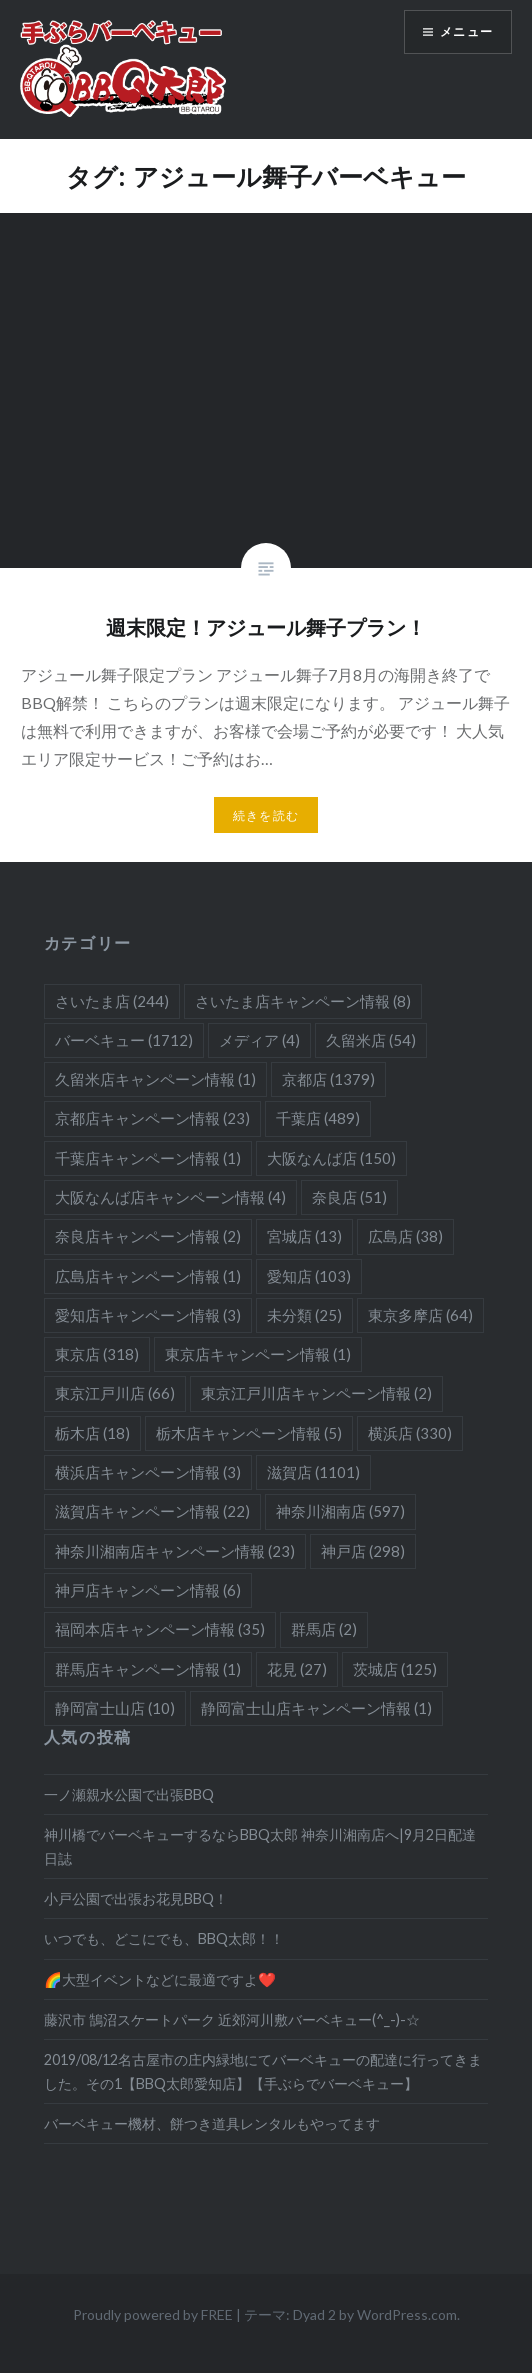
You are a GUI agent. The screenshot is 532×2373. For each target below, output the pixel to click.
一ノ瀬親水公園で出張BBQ (129, 1794)
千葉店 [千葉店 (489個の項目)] (318, 1118)
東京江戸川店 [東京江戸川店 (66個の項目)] (115, 1393)
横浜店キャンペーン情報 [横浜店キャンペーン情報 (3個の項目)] (148, 1472)
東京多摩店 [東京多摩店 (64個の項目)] (420, 1315)
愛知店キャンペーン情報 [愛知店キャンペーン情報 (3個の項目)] (148, 1315)
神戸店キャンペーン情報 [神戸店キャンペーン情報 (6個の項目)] (148, 1590)
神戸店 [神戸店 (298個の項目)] (363, 1551)
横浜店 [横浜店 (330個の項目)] (410, 1433)
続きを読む (266, 815)
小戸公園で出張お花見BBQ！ (136, 1898)
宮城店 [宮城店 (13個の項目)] (304, 1236)
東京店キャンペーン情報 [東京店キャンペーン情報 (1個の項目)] (258, 1354)
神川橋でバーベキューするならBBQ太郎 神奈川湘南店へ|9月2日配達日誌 (260, 1846)
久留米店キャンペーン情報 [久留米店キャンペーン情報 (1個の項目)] (155, 1079)
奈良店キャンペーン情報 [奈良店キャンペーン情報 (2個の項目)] (148, 1236)
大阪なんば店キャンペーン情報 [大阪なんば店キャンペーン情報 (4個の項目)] (170, 1197)
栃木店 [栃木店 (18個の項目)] (92, 1433)
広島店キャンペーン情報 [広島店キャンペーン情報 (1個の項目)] (148, 1276)
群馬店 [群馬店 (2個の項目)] (324, 1629)
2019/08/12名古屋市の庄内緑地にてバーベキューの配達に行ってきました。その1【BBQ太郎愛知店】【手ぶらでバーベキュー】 (263, 2071)
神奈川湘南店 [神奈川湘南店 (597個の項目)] (340, 1511)
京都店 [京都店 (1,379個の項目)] (328, 1079)
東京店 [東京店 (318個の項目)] (97, 1354)
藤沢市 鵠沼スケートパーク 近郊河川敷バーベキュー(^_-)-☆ (232, 2019)
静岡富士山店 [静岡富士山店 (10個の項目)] (115, 1708)
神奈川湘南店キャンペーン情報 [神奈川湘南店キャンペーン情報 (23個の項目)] (175, 1551)
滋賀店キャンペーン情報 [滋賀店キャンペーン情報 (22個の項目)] (152, 1511)
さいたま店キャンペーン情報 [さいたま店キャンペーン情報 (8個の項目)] (303, 1001)
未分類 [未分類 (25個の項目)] (304, 1315)
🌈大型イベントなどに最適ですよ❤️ (160, 1979)
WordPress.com (407, 2314)
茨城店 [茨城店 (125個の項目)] (395, 1669)
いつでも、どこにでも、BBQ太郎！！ (164, 1938)
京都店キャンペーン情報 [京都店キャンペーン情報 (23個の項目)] (152, 1118)
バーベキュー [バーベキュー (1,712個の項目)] (124, 1040)
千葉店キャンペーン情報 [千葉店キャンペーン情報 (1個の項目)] (148, 1158)
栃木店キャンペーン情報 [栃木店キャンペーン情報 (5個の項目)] (249, 1433)
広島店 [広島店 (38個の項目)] (405, 1236)
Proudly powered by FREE (153, 2314)
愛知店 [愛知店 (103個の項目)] (309, 1276)
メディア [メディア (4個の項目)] (259, 1040)
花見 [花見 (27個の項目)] (297, 1669)
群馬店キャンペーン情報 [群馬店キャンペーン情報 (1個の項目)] (148, 1669)
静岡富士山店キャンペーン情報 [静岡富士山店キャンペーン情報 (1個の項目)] (316, 1708)
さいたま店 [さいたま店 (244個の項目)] (112, 1001)
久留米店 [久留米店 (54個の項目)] (371, 1040)
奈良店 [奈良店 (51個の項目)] (349, 1197)
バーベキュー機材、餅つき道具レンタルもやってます (212, 2123)
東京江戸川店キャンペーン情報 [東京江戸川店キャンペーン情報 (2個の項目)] (316, 1393)
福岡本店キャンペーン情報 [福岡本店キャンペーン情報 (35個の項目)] (160, 1629)
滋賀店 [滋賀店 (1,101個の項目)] (313, 1472)
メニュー (466, 31)
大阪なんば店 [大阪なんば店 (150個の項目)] (331, 1158)
